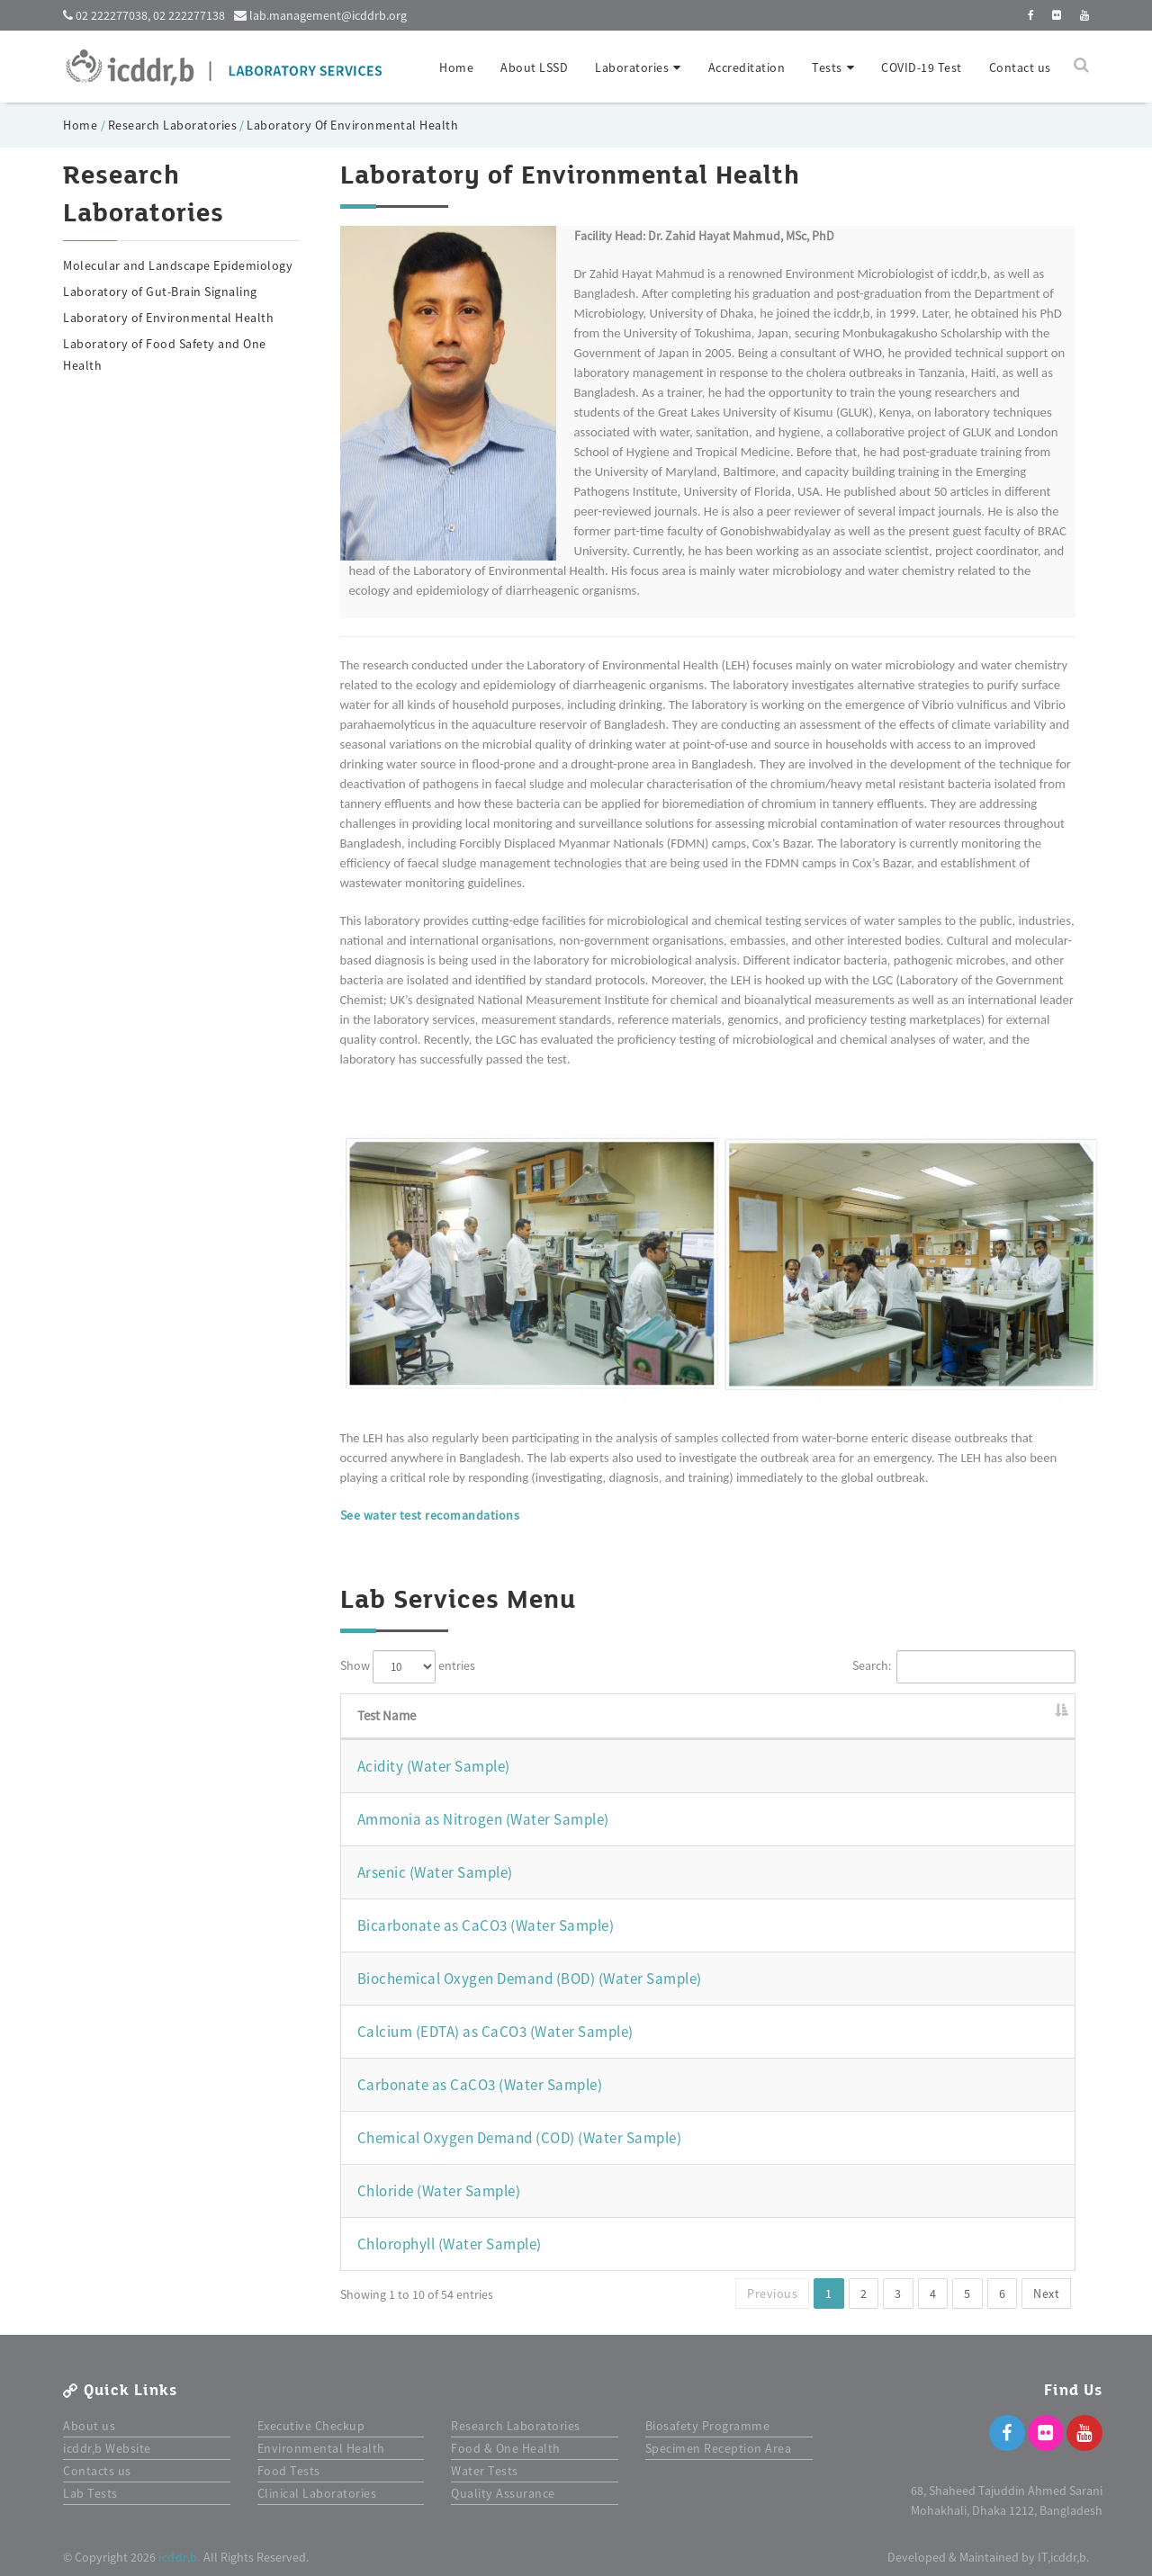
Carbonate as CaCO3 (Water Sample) (480, 2085)
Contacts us (97, 2471)
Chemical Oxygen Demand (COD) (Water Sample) (519, 2138)
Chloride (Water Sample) (439, 2191)
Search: (964, 1666)
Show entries (407, 1666)
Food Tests (288, 2471)
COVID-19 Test (921, 67)
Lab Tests (90, 2493)
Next (1046, 2293)
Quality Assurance (503, 2493)
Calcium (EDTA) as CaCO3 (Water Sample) (495, 2032)
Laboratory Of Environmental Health (352, 125)
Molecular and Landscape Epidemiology (177, 265)
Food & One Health (506, 2448)
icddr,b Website (107, 2448)
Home (456, 67)
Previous (772, 2293)
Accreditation (747, 67)
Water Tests (484, 2471)
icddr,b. (179, 2557)
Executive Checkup (311, 2426)
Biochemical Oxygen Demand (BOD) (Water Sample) (529, 1978)
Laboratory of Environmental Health (168, 318)
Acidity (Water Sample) (433, 1766)
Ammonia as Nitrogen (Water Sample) (483, 1819)
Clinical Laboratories (317, 2493)
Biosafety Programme (707, 2426)
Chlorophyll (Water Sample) (449, 2244)
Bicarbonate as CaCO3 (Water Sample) (486, 1925)
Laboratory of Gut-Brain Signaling (160, 291)
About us (89, 2426)
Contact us (1020, 67)
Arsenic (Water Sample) (435, 1872)
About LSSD (534, 67)
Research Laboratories (173, 125)
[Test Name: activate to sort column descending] (708, 1716)
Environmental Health (321, 2448)
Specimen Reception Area (718, 2448)
